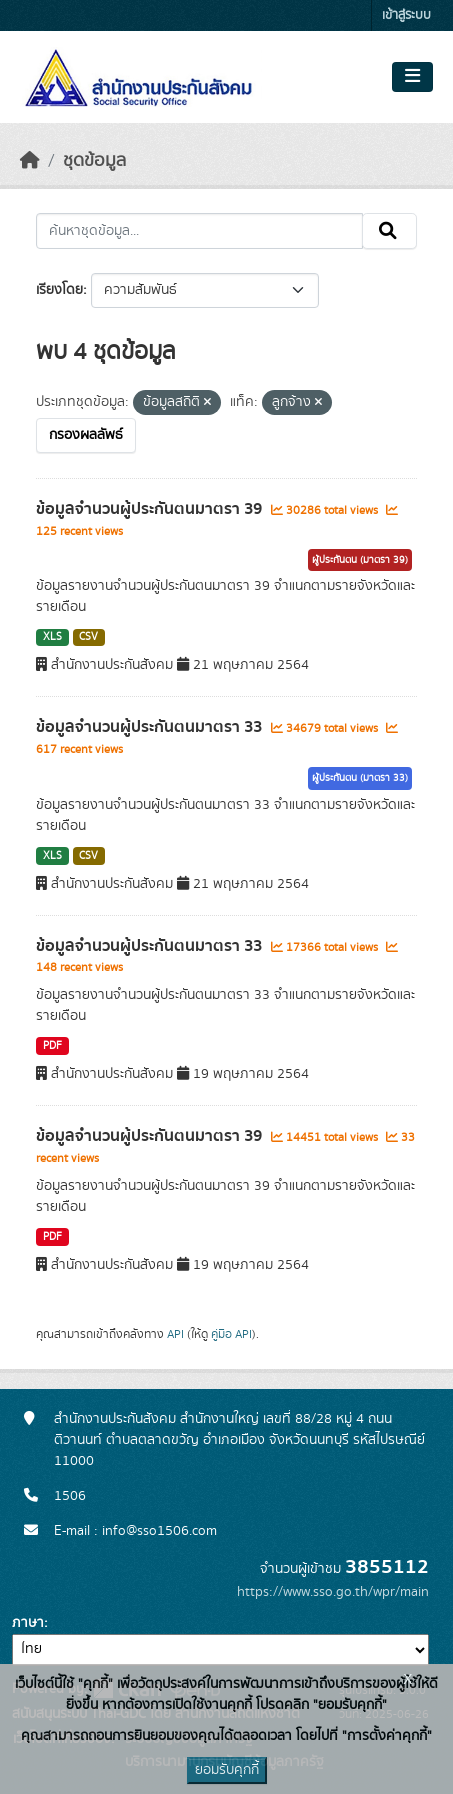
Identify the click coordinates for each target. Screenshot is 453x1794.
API (175, 1334)
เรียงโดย (59, 290)
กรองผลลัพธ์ (86, 435)
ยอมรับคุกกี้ (227, 1770)
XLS (52, 637)
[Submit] (389, 231)
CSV (88, 637)
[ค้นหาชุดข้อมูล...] (199, 231)
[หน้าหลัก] (30, 161)
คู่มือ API (231, 1334)
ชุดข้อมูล (94, 161)
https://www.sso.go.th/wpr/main (333, 1592)
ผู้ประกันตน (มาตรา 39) (360, 560)
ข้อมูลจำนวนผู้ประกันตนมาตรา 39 (151, 509)
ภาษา (28, 1623)
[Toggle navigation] (412, 77)
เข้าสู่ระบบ (406, 15)
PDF (52, 1046)
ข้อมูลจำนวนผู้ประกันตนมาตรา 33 (151, 727)
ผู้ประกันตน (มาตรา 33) (360, 778)
